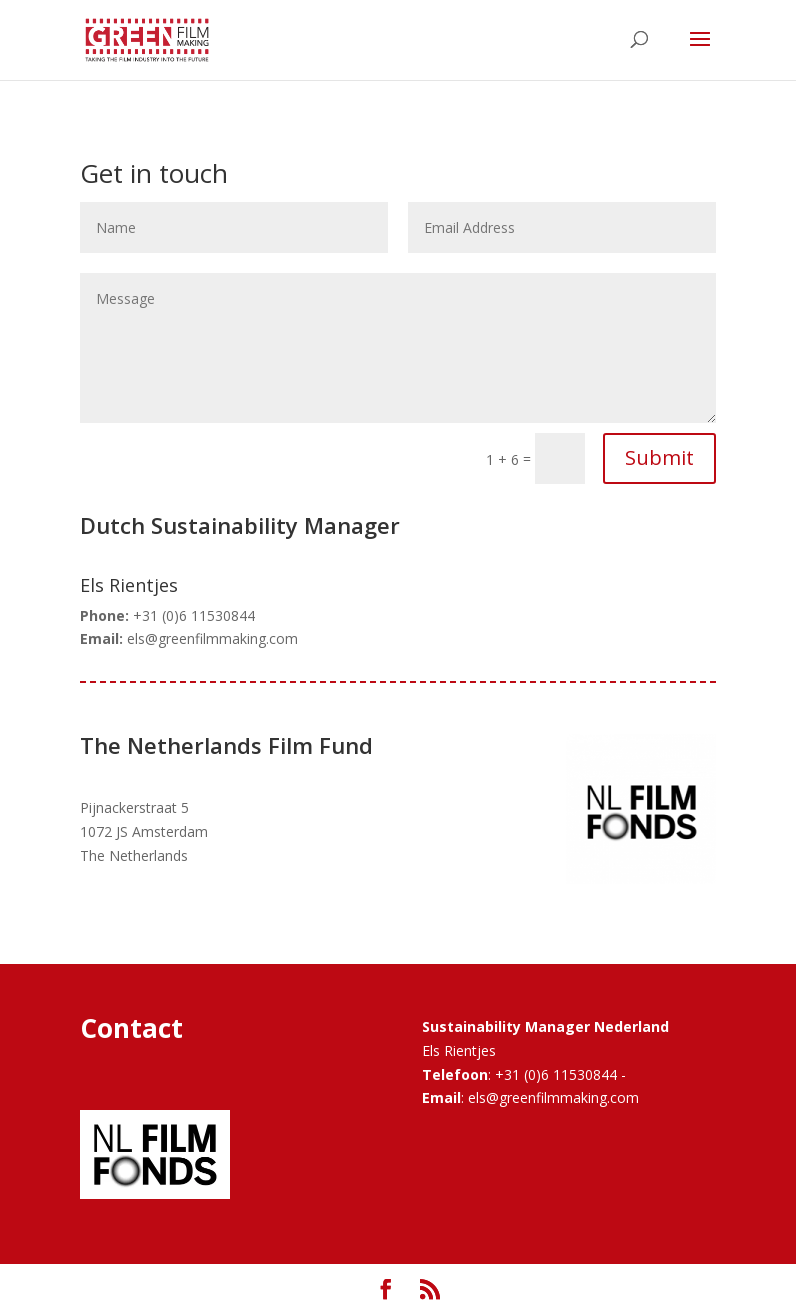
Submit (659, 457)
